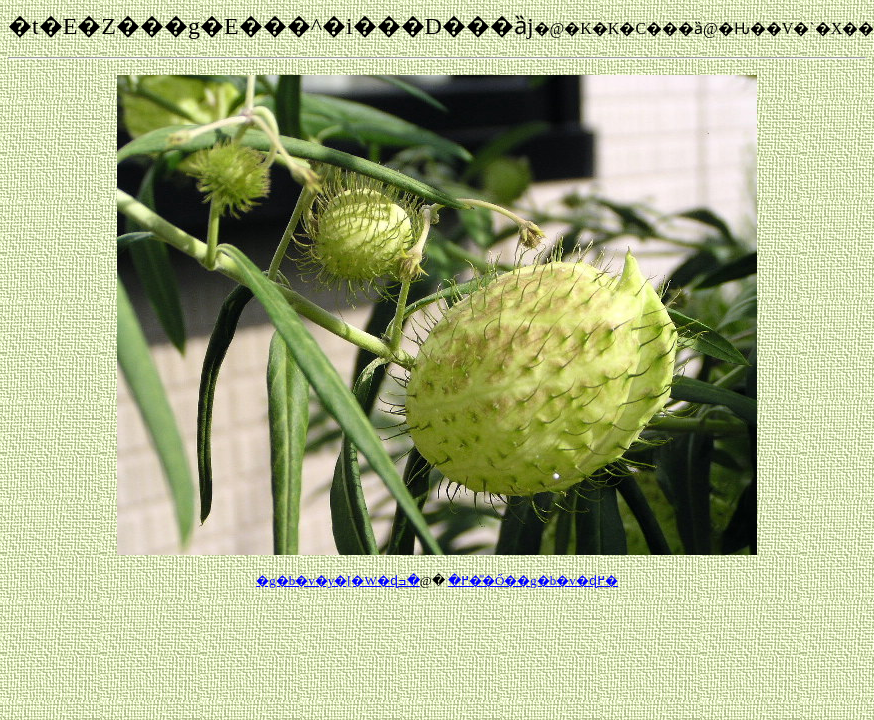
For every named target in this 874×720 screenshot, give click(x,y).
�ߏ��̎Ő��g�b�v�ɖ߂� (508, 580)
